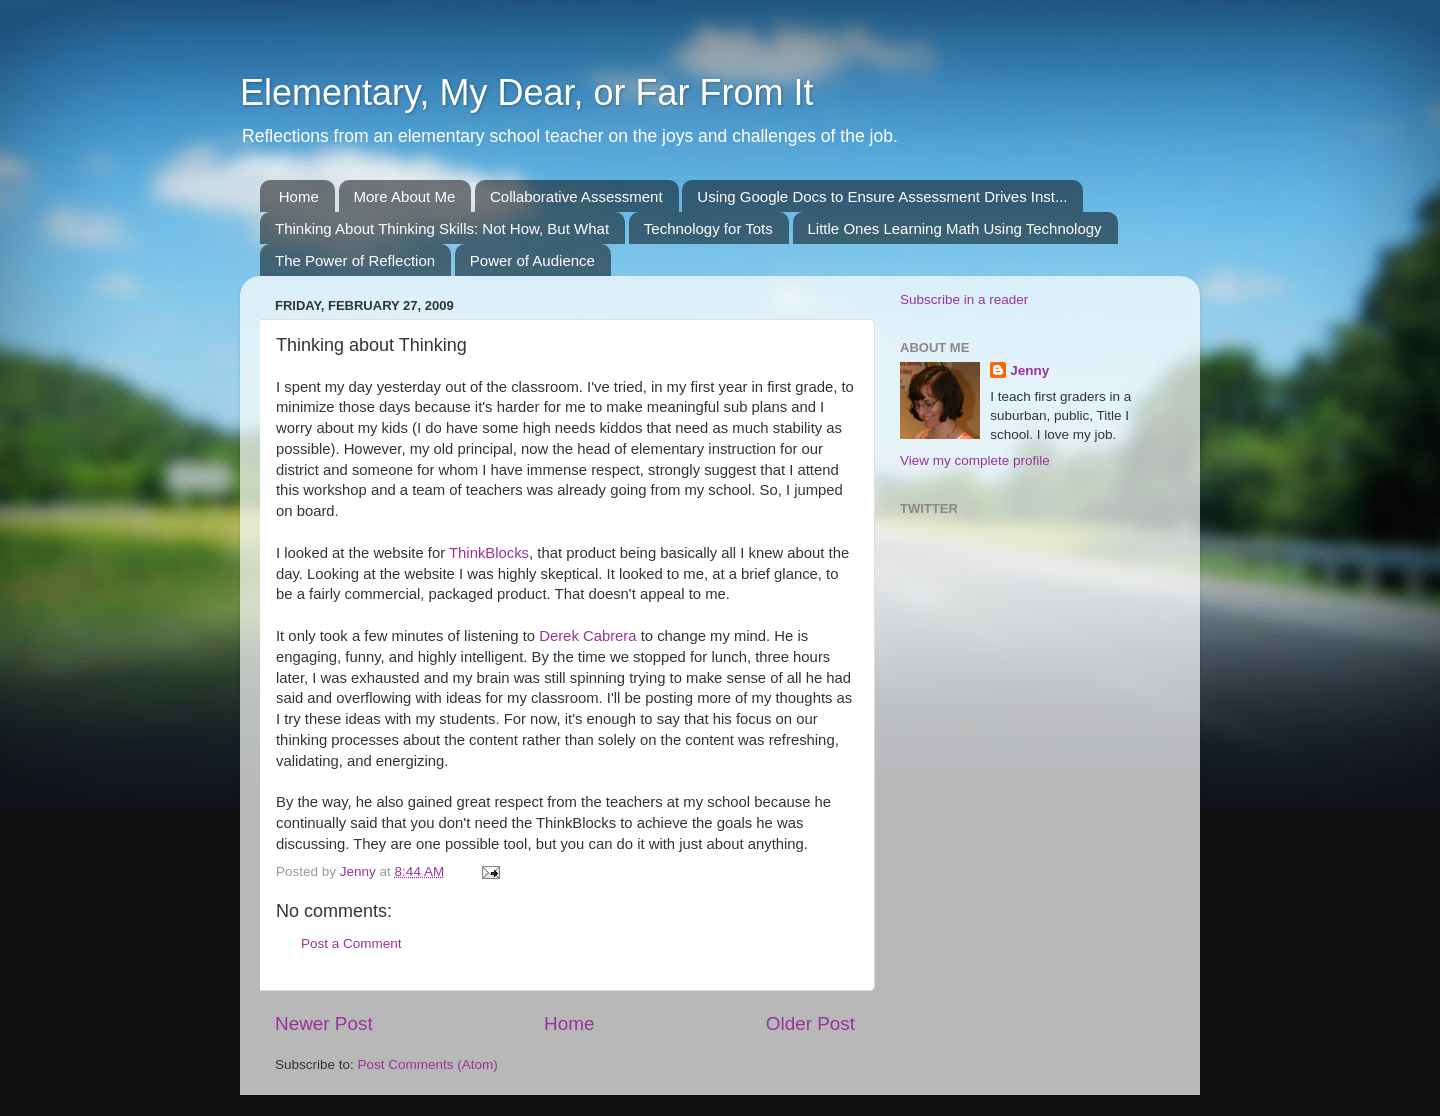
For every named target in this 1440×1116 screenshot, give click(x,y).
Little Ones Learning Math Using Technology (955, 228)
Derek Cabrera (587, 636)
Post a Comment (351, 943)
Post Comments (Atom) (428, 1064)
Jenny (1029, 370)
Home (299, 196)
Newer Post (324, 1023)
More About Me (405, 196)
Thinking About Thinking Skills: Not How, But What (442, 228)
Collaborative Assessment (576, 196)
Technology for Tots (708, 228)
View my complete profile (975, 460)
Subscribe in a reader (964, 299)
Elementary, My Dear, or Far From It (526, 92)
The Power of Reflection (355, 260)
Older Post (810, 1023)
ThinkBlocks (489, 553)
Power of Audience (532, 260)
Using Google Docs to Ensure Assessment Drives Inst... (882, 196)
